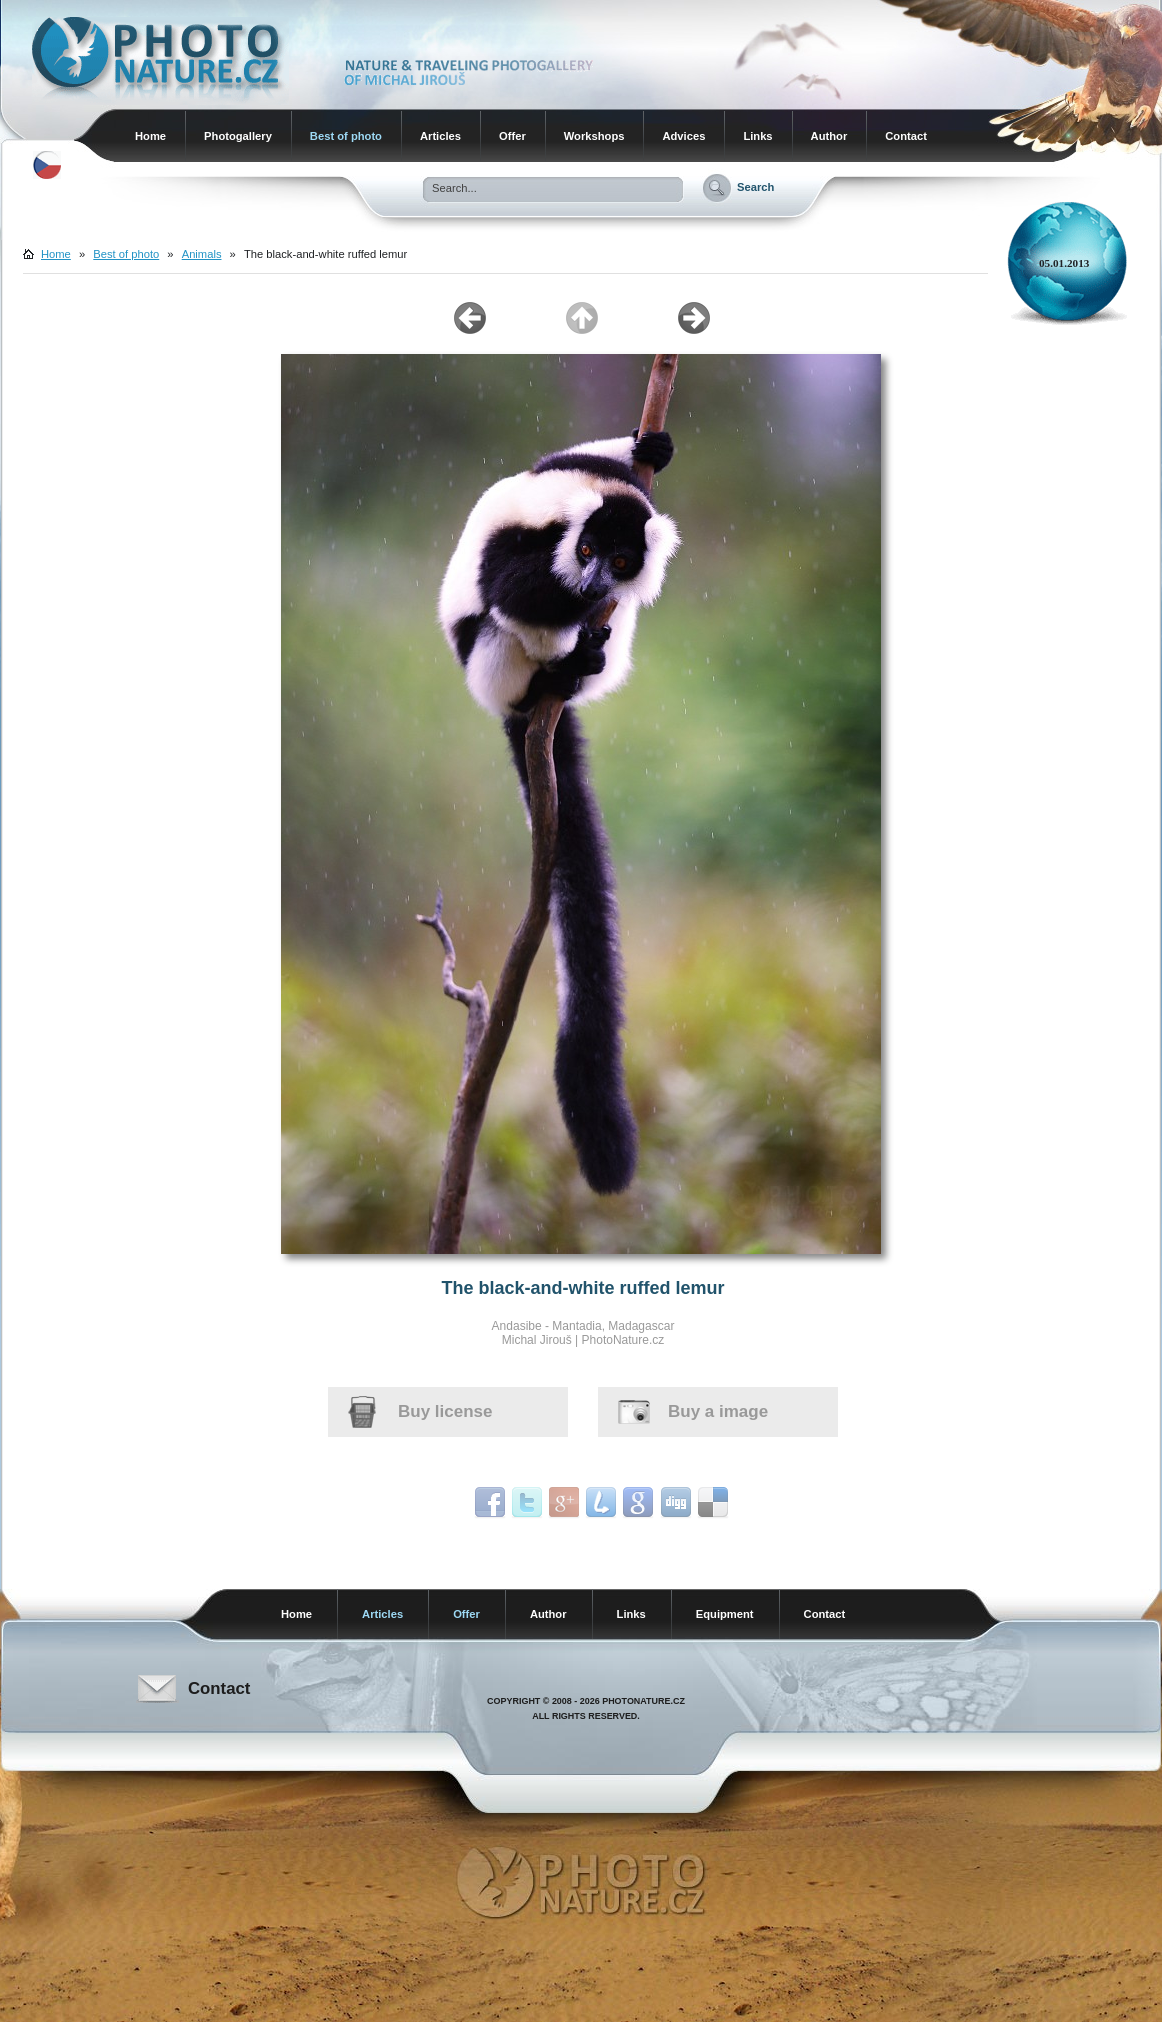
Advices (683, 136)
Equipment (725, 1614)
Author (829, 136)
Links (757, 136)
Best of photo (346, 136)
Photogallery (238, 136)
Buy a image (718, 1411)
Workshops (594, 136)
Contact (906, 136)
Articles (440, 136)
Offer (512, 136)
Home (150, 136)
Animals (202, 254)
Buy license (445, 1411)
